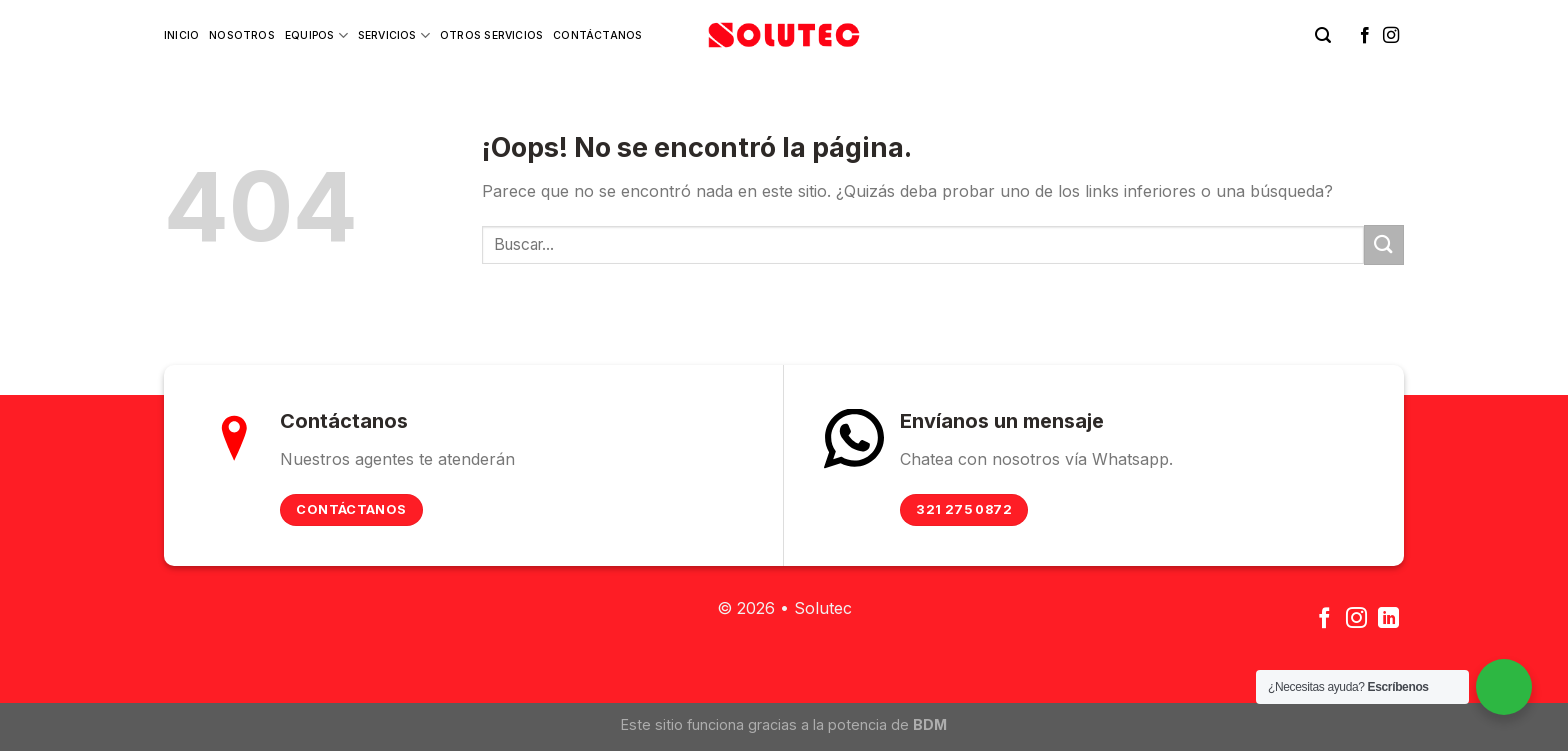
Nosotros (242, 35)
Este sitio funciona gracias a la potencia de (784, 724)
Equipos (316, 35)
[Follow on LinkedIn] (1388, 619)
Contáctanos (597, 35)
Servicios (394, 35)
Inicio (181, 35)
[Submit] (1384, 244)
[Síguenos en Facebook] (1365, 36)
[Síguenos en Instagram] (1391, 36)
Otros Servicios (491, 35)
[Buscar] (1323, 35)
